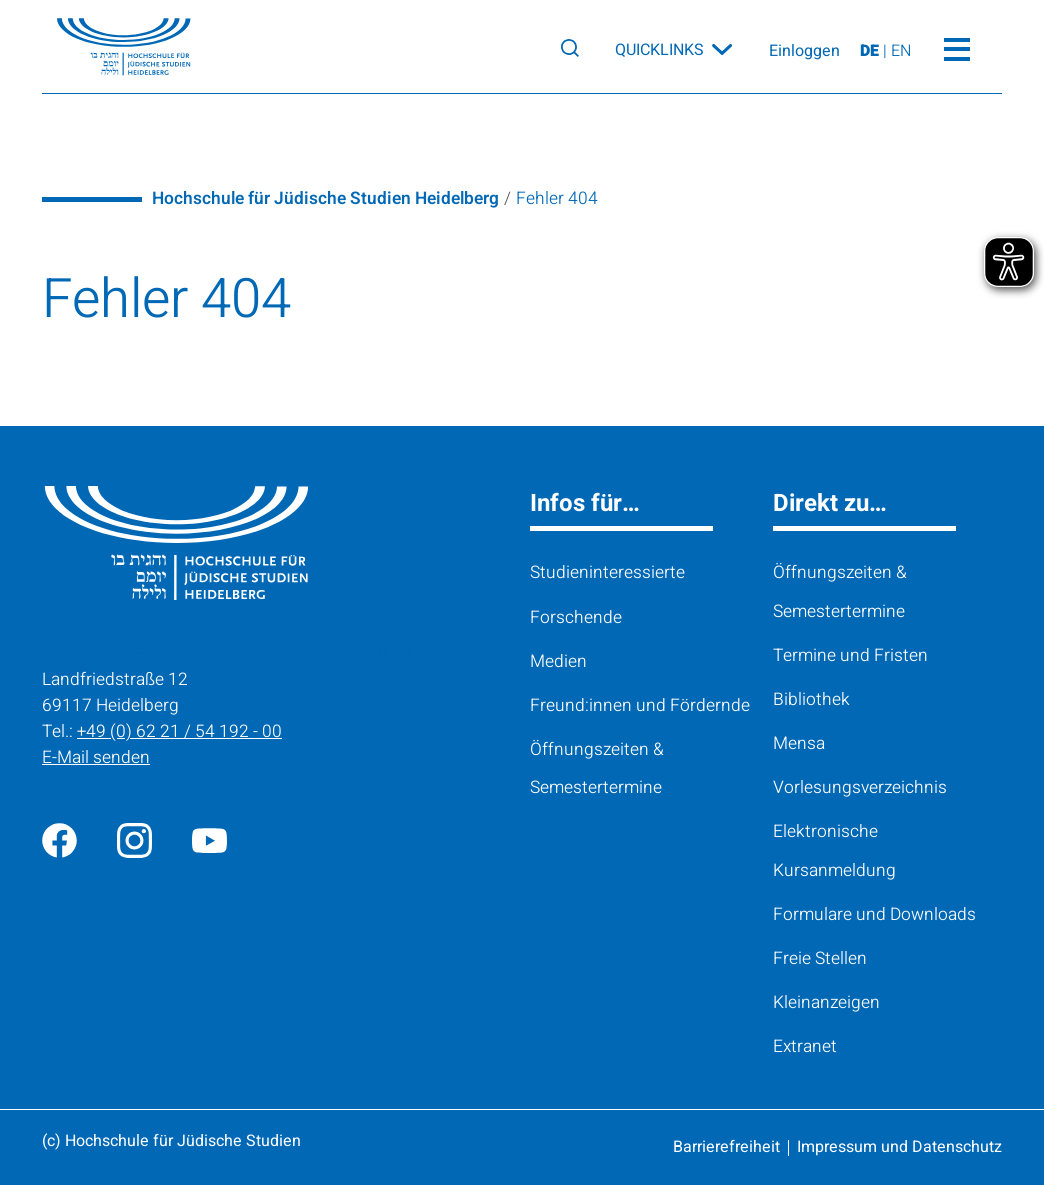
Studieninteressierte (607, 572)
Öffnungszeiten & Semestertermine (597, 768)
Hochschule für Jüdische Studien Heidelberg (325, 198)
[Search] (570, 48)
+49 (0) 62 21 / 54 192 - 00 (179, 731)
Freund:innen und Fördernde (640, 705)
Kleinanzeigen (826, 1002)
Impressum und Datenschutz (899, 1147)
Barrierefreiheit (726, 1147)
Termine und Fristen (850, 655)
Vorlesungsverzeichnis (860, 787)
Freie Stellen (820, 958)
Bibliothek (811, 699)
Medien (558, 661)
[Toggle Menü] (956, 47)
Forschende (576, 617)
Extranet (805, 1046)
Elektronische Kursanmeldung (834, 850)
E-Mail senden (96, 757)
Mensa (799, 743)
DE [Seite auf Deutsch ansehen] (871, 52)
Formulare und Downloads (874, 914)
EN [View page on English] (901, 52)
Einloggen (804, 52)
